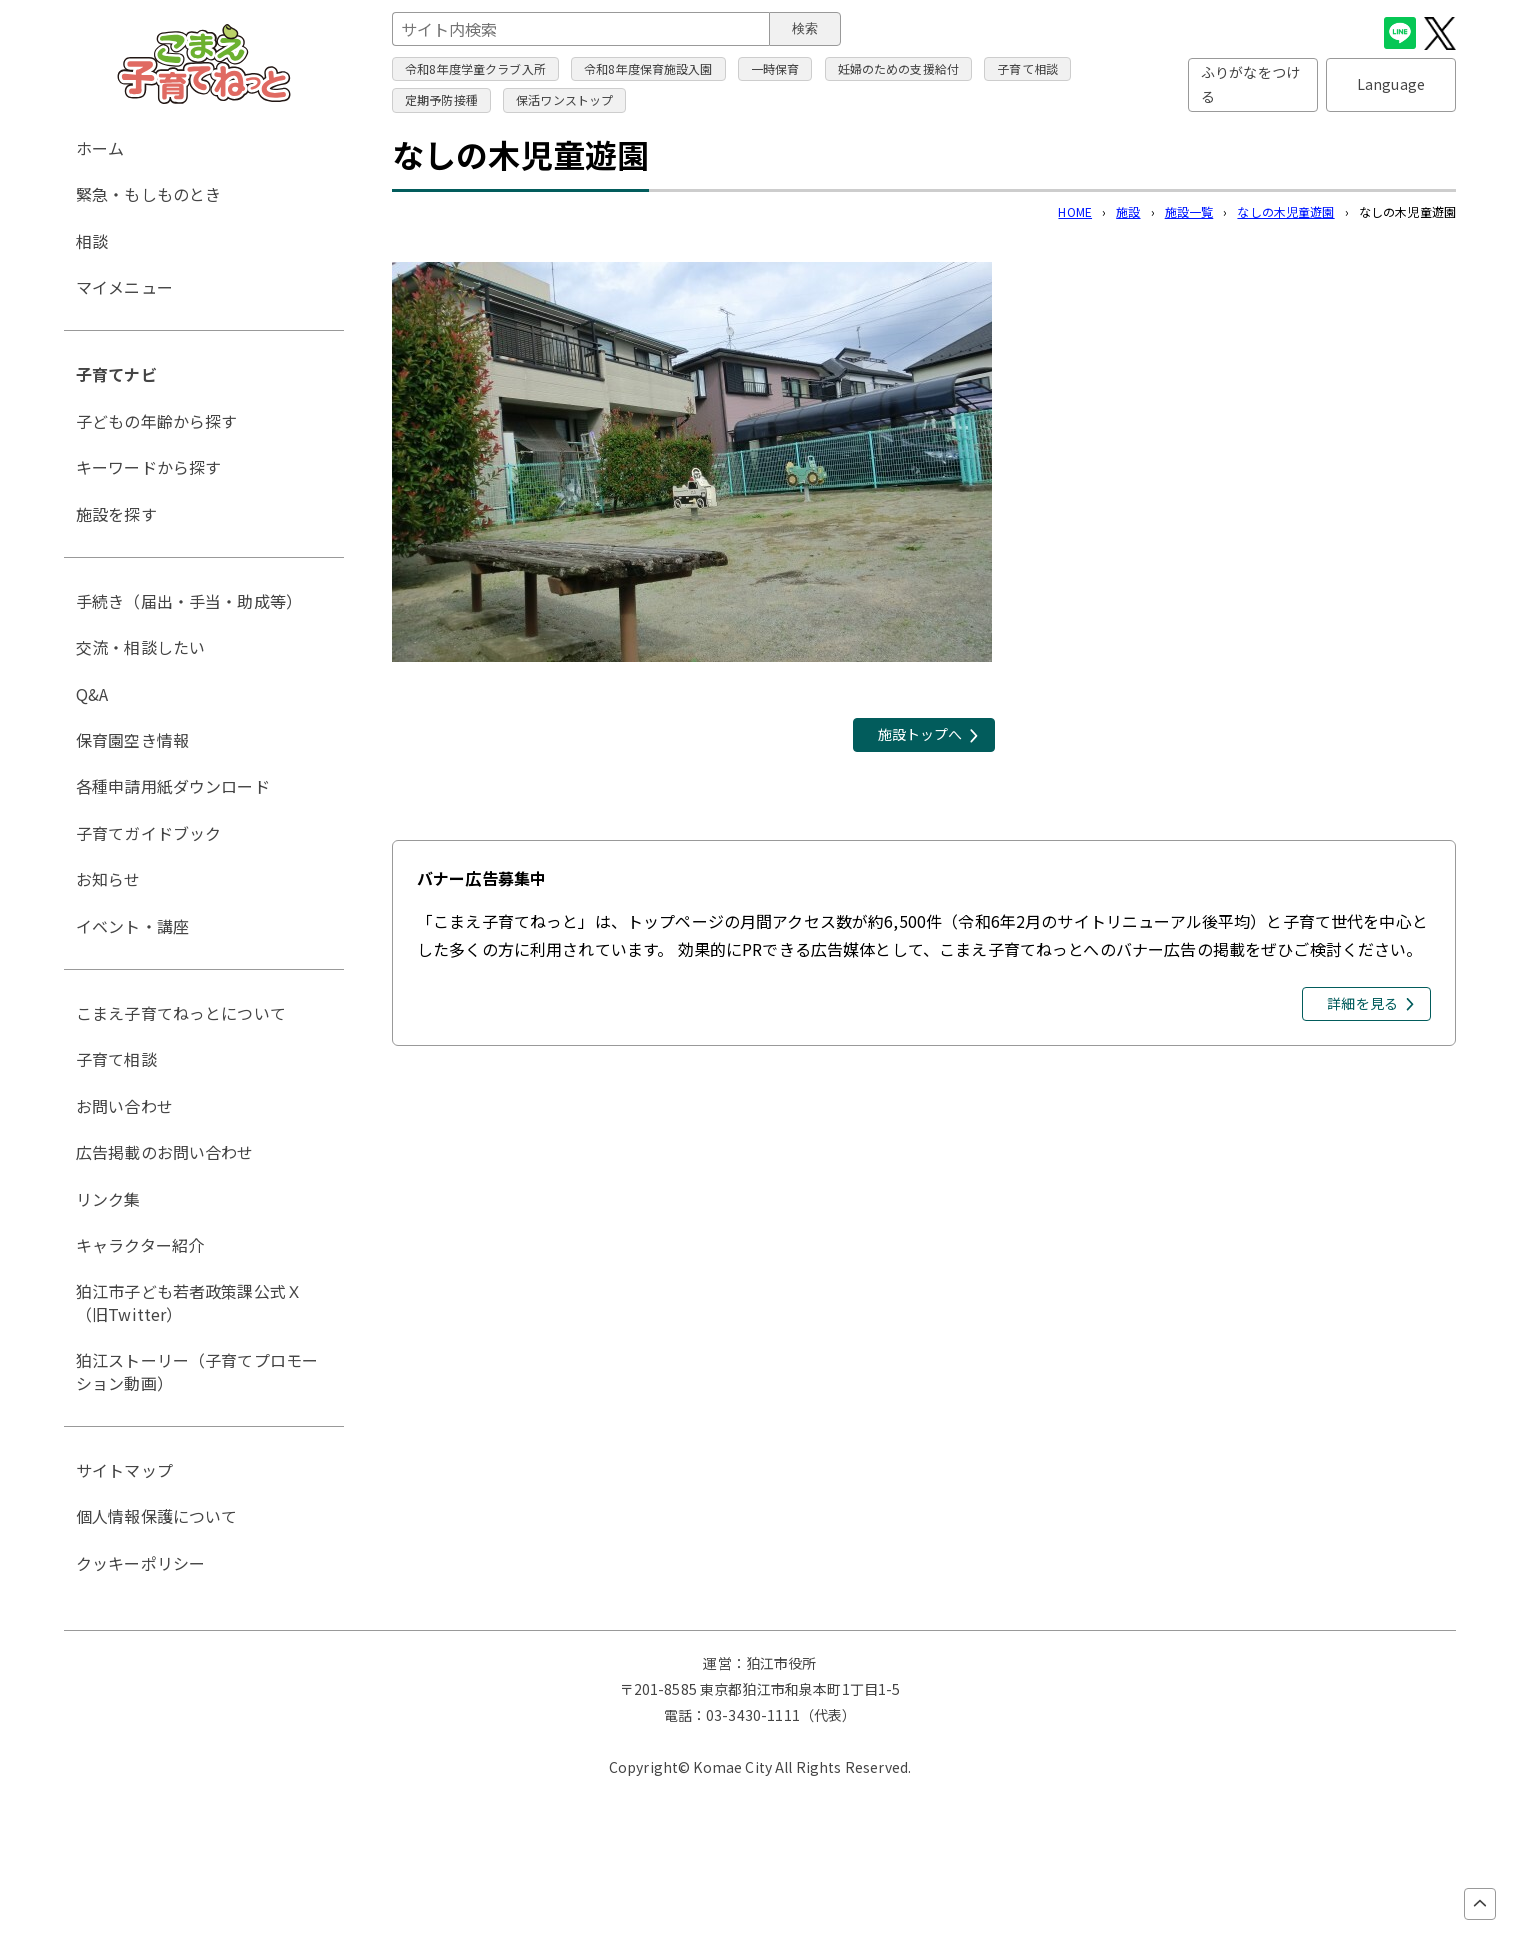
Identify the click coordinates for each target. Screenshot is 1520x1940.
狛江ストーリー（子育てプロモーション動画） (197, 1371)
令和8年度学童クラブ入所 (475, 68)
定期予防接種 (441, 99)
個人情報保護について (157, 1516)
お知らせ (108, 879)
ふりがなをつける (1250, 84)
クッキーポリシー (140, 1563)
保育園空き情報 (132, 740)
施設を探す (116, 514)
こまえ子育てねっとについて (181, 1013)
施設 (1128, 211)
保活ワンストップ (564, 99)
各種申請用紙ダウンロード (173, 786)
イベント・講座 (132, 926)
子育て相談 (1027, 68)
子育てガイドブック (148, 833)
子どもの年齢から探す (157, 421)
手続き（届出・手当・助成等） (189, 601)
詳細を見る (1362, 1003)
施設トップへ (920, 734)
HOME (1075, 211)
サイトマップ (124, 1470)
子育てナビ (116, 374)
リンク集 (108, 1199)
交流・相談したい (140, 647)
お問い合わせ (124, 1106)
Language (1391, 84)
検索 (805, 28)
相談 (92, 241)
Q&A (92, 694)
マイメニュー (124, 287)
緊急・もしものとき (148, 194)
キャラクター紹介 (140, 1245)
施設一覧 (1189, 211)
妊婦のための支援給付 (899, 68)
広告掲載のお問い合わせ (165, 1152)
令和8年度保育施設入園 (648, 68)
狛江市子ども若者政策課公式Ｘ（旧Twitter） (189, 1302)
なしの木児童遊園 (1285, 211)
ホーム (100, 148)
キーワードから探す (148, 467)
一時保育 (775, 68)
